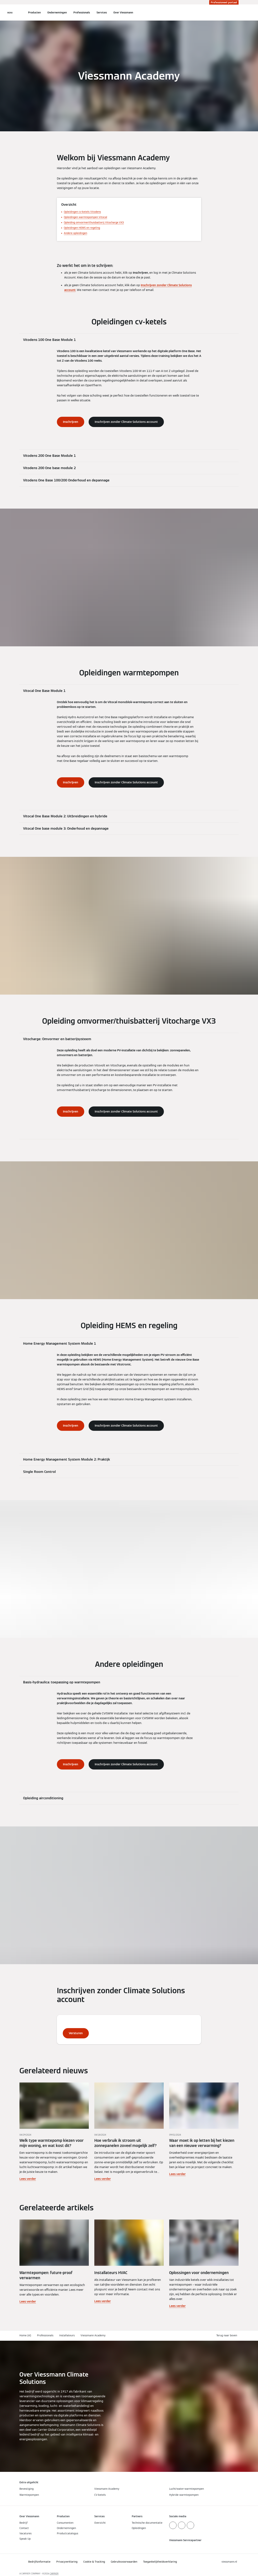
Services (102, 12)
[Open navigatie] (10, 12)
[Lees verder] (54, 2131)
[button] (227, 2335)
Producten (34, 12)
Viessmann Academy (93, 2335)
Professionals (81, 12)
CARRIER (54, 2573)
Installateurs (67, 2335)
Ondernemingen (57, 12)
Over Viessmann (123, 12)
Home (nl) (25, 2335)
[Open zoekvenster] (236, 12)
